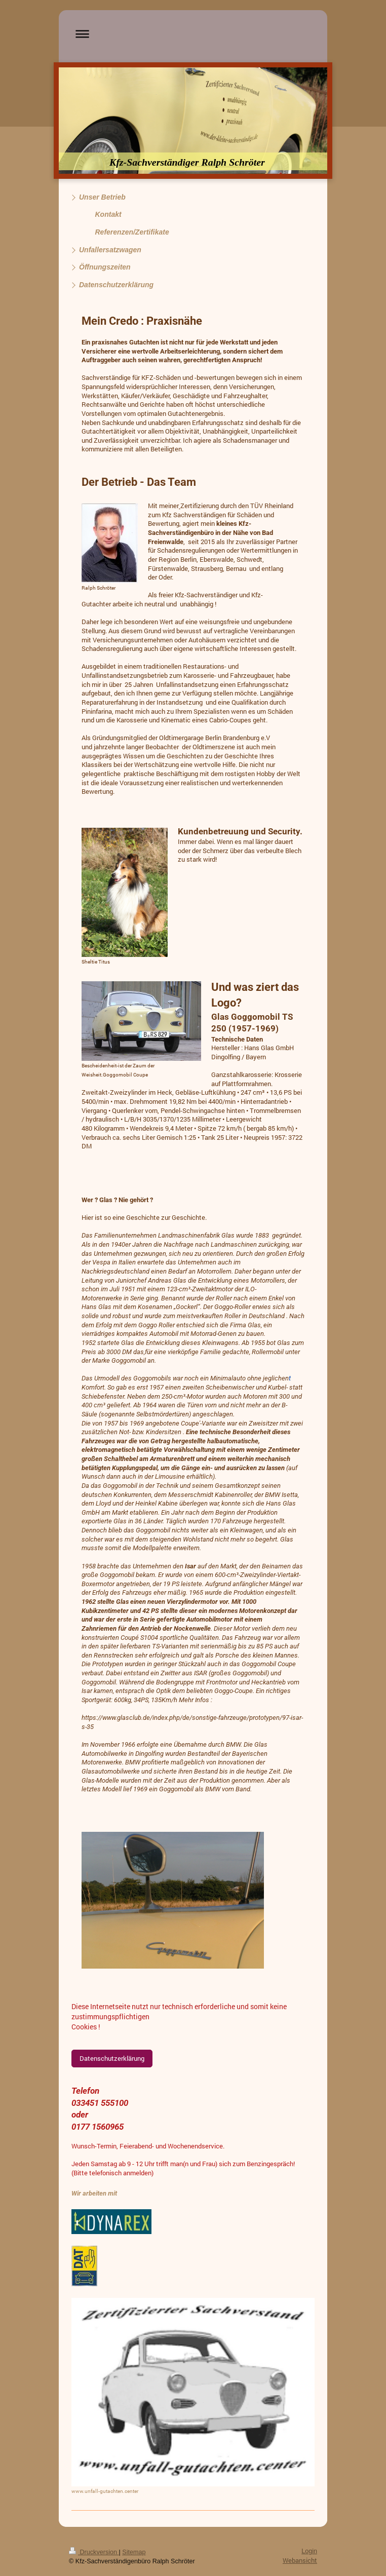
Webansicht (300, 2560)
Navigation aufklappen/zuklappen (193, 34)
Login (309, 2551)
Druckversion (94, 2552)
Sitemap (133, 2552)
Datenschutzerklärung (112, 2058)
